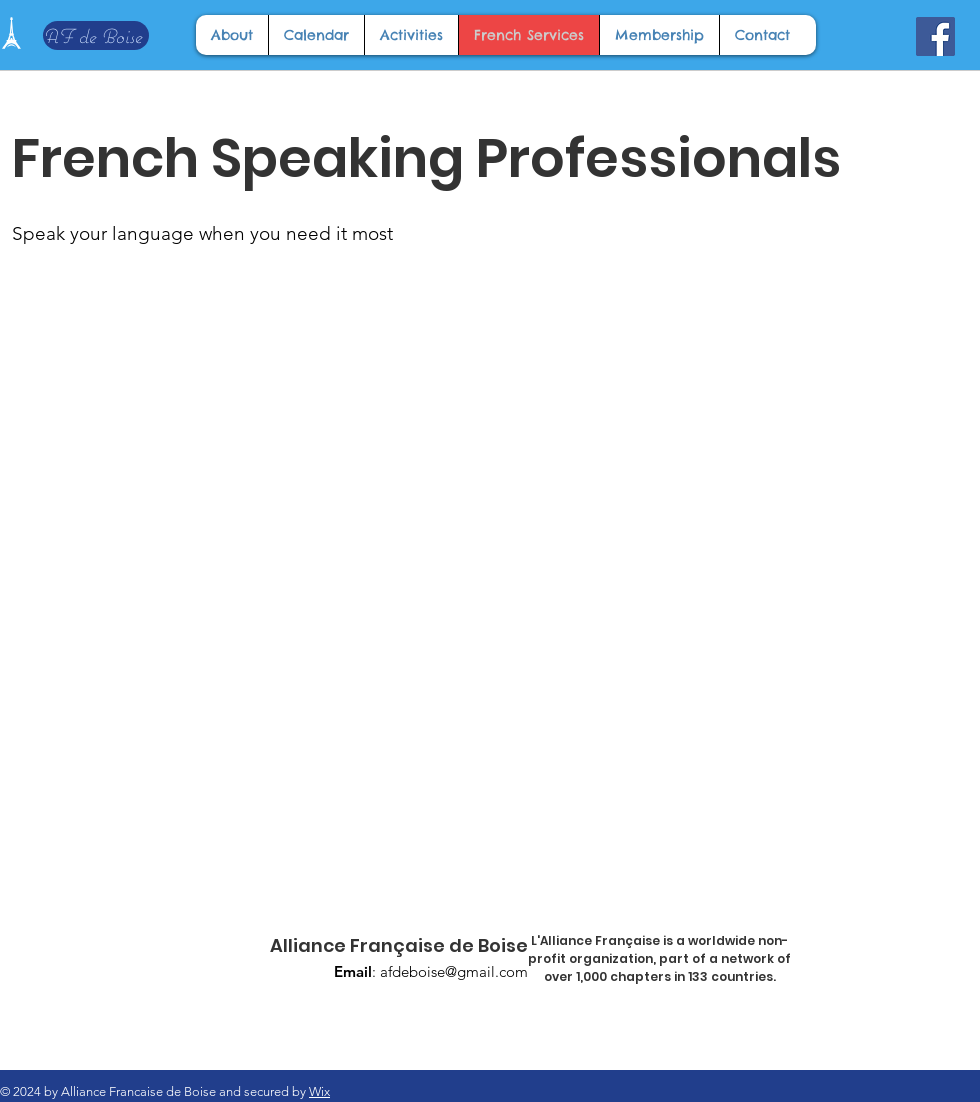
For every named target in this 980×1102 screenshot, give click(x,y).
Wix (319, 1091)
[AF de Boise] (96, 35)
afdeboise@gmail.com (454, 971)
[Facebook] (935, 36)
